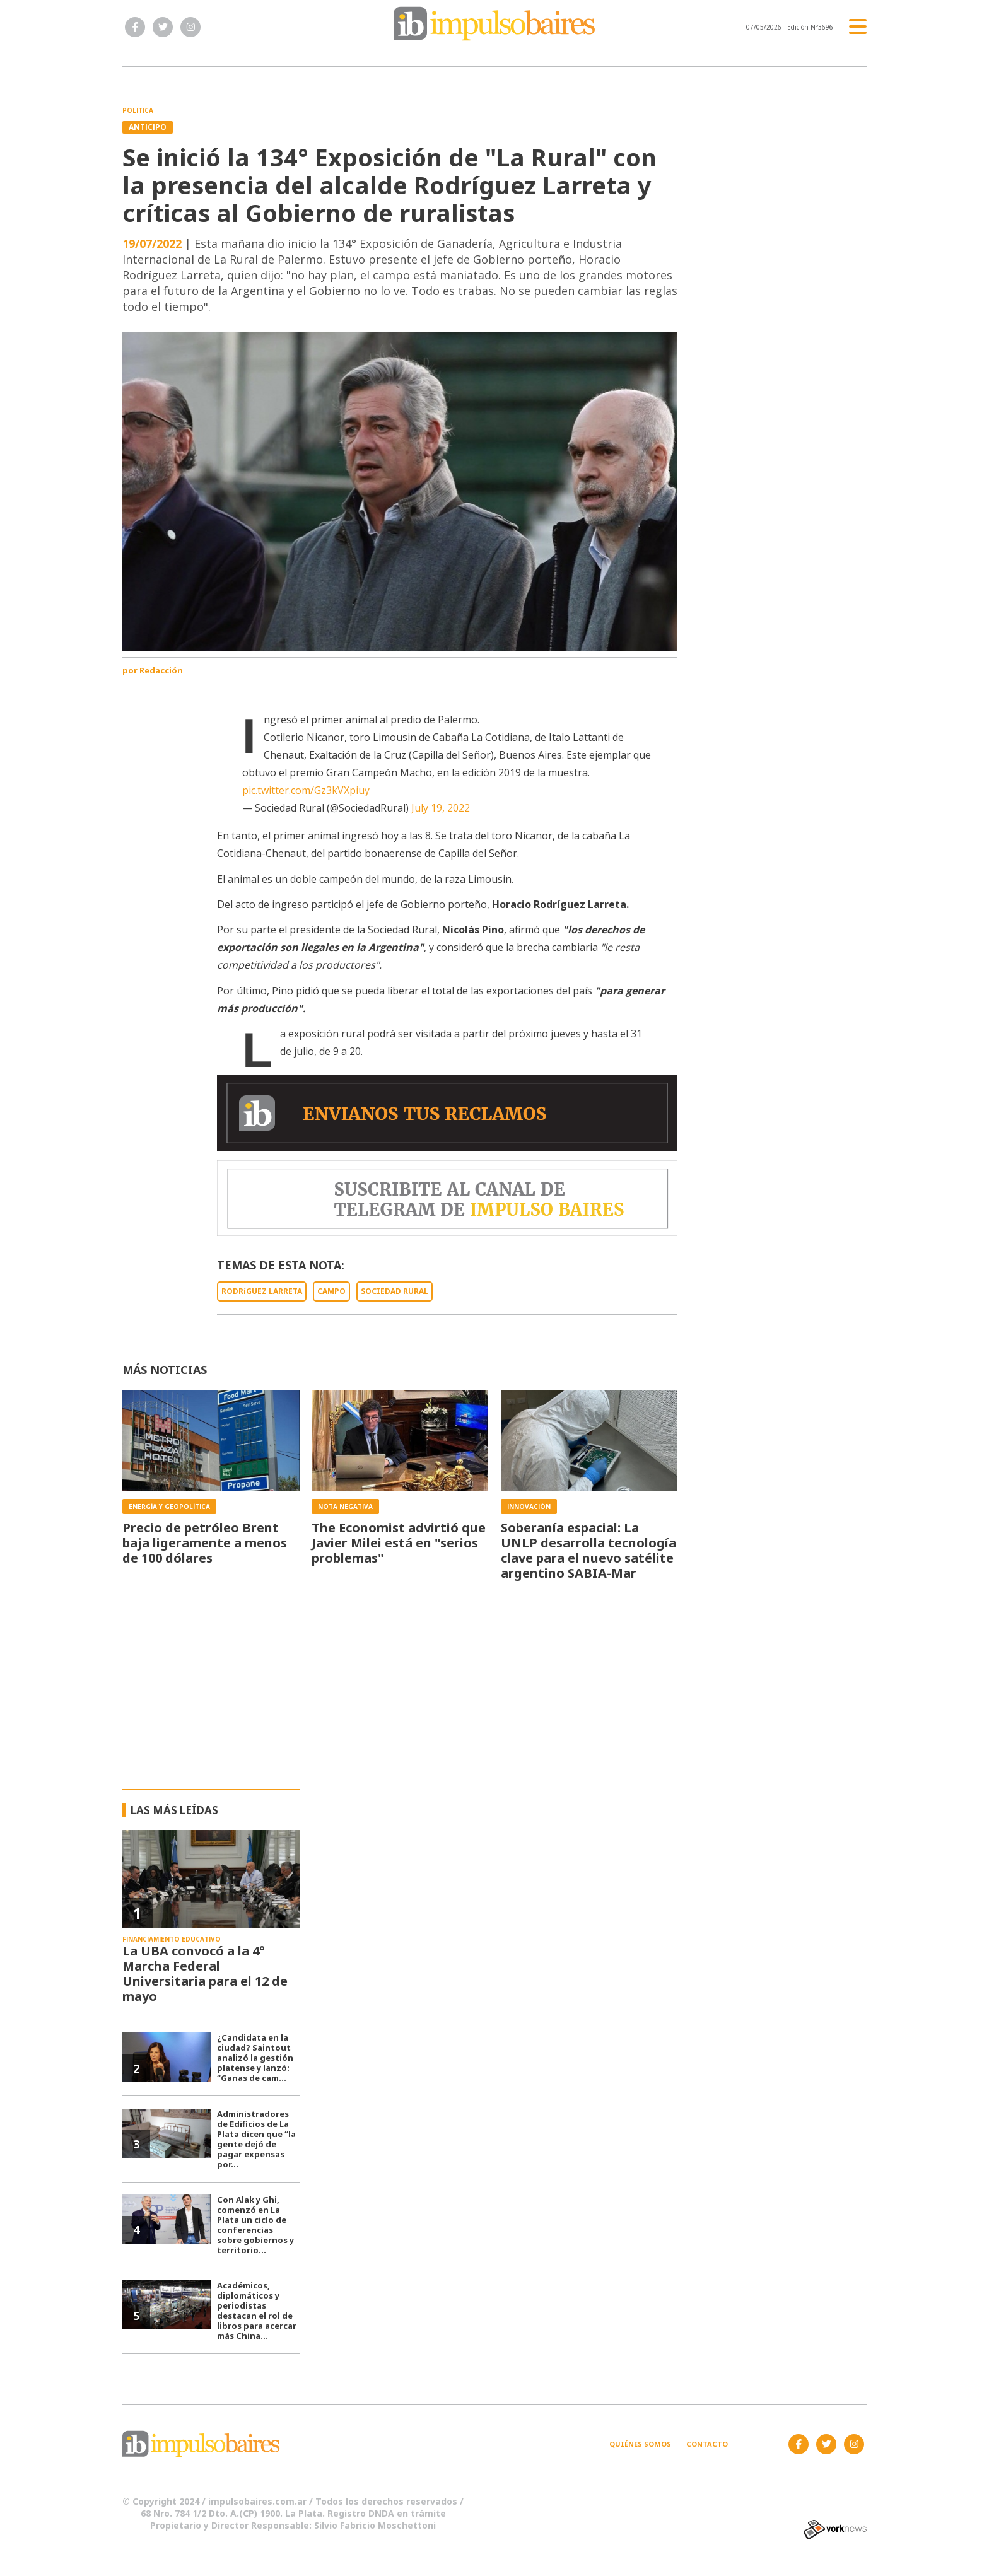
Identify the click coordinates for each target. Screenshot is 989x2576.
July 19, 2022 (440, 808)
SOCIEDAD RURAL (394, 1291)
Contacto (707, 2444)
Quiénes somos (640, 2444)
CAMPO (331, 1291)
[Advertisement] (495, 1694)
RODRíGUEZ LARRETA (261, 1291)
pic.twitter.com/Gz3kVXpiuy (306, 790)
